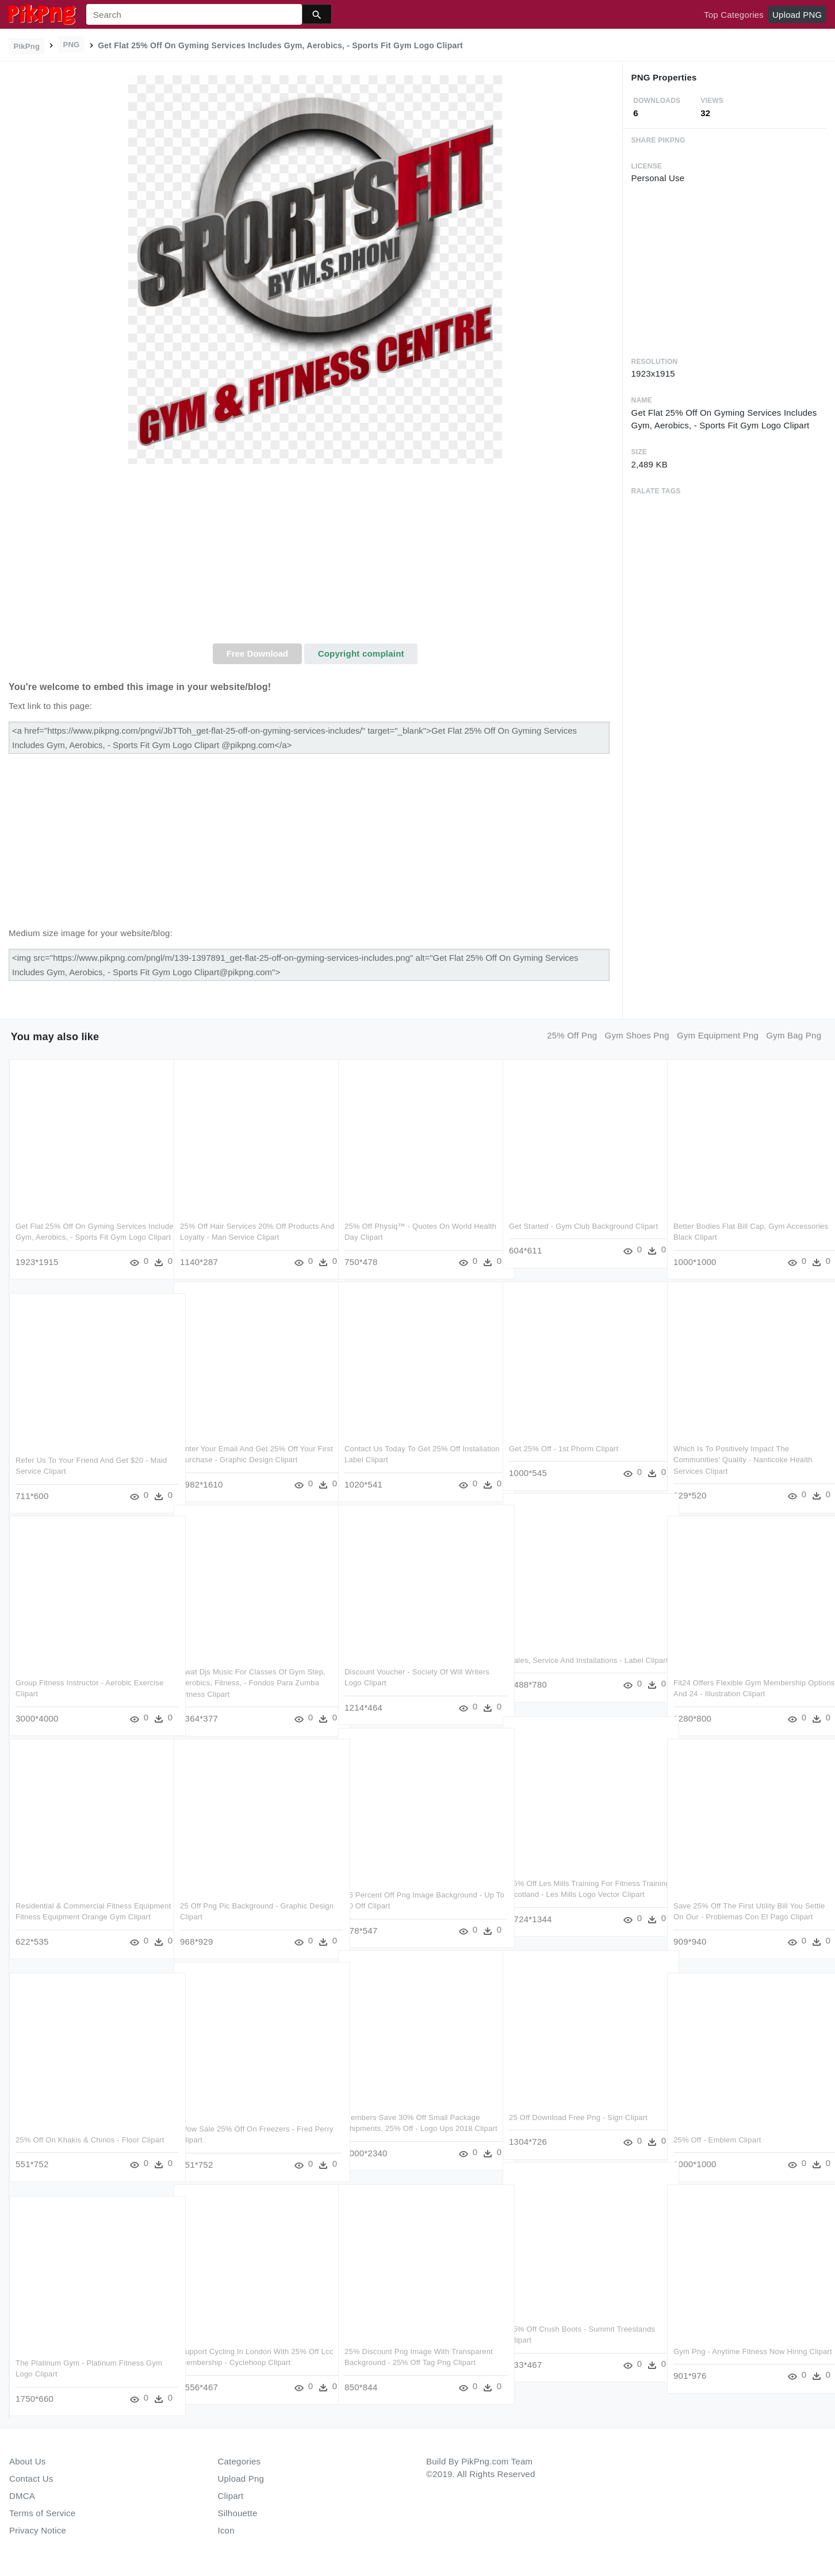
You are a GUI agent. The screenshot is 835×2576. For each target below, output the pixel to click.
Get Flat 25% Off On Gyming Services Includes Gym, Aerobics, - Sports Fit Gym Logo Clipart (87, 1233)
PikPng (27, 46)
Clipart (231, 2496)
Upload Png (241, 2478)
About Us (27, 2461)
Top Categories (734, 15)
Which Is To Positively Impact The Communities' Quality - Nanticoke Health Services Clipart (743, 1456)
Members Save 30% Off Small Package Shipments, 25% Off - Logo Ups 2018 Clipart (412, 2125)
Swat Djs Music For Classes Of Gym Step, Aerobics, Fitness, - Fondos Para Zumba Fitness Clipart (252, 1679)
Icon (226, 2530)
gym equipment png (718, 1035)
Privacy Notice (37, 2530)
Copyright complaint (361, 653)
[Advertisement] (315, 557)
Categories (239, 2461)
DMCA (22, 2496)
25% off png (572, 1035)
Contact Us (31, 2478)
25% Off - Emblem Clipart (717, 2136)
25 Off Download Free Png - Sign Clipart (578, 2114)
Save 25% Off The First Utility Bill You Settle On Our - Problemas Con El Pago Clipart (741, 1913)
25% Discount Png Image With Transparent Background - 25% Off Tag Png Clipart (411, 2359)
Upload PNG (797, 15)
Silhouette (238, 2513)
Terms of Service (42, 2513)
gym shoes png (637, 1035)
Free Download (258, 653)
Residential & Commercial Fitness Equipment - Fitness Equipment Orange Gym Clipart (83, 1913)
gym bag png (793, 1035)
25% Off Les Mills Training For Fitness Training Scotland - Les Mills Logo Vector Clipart (579, 1891)
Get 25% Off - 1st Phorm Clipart (563, 1445)
